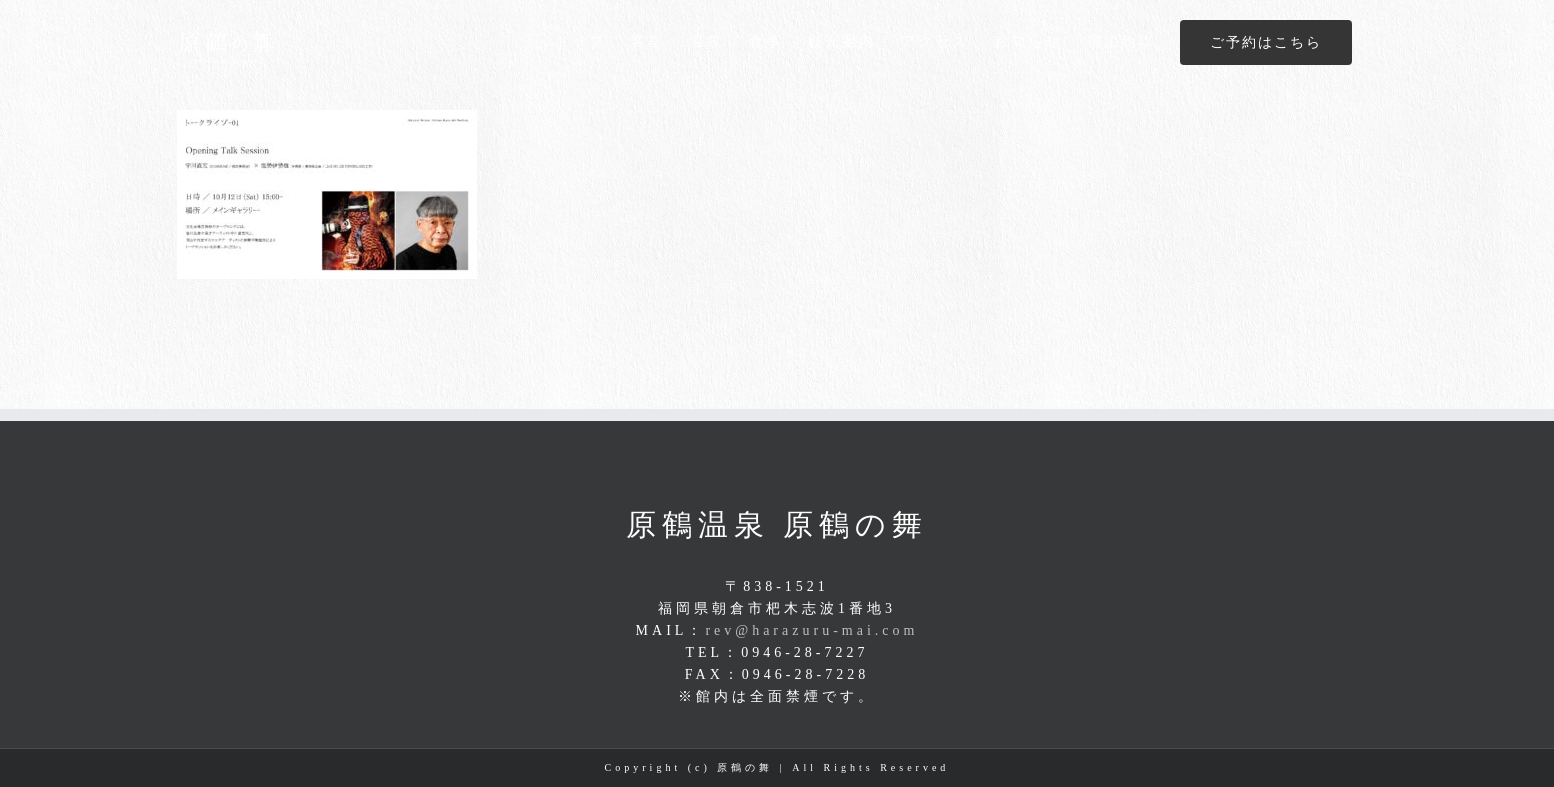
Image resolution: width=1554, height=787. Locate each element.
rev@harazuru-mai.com (811, 630)
